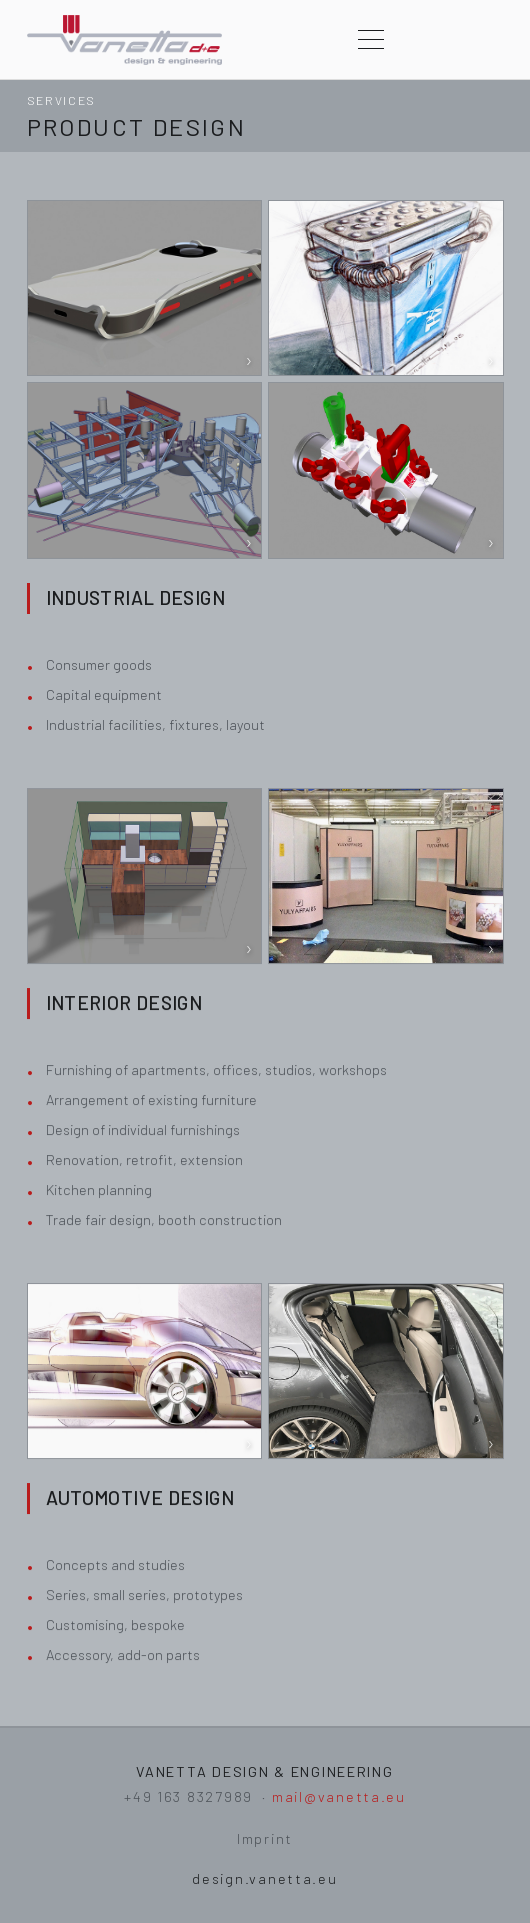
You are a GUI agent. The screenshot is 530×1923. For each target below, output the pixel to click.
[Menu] (371, 40)
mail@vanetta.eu (339, 1796)
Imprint (265, 1838)
